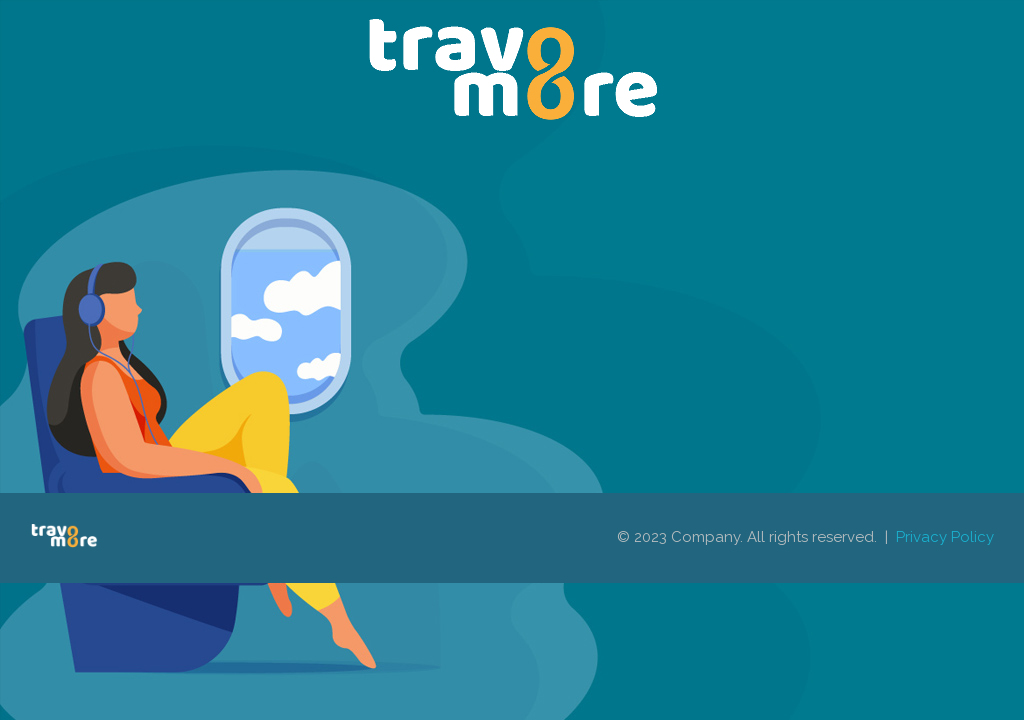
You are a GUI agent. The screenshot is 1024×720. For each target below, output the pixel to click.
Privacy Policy (945, 537)
